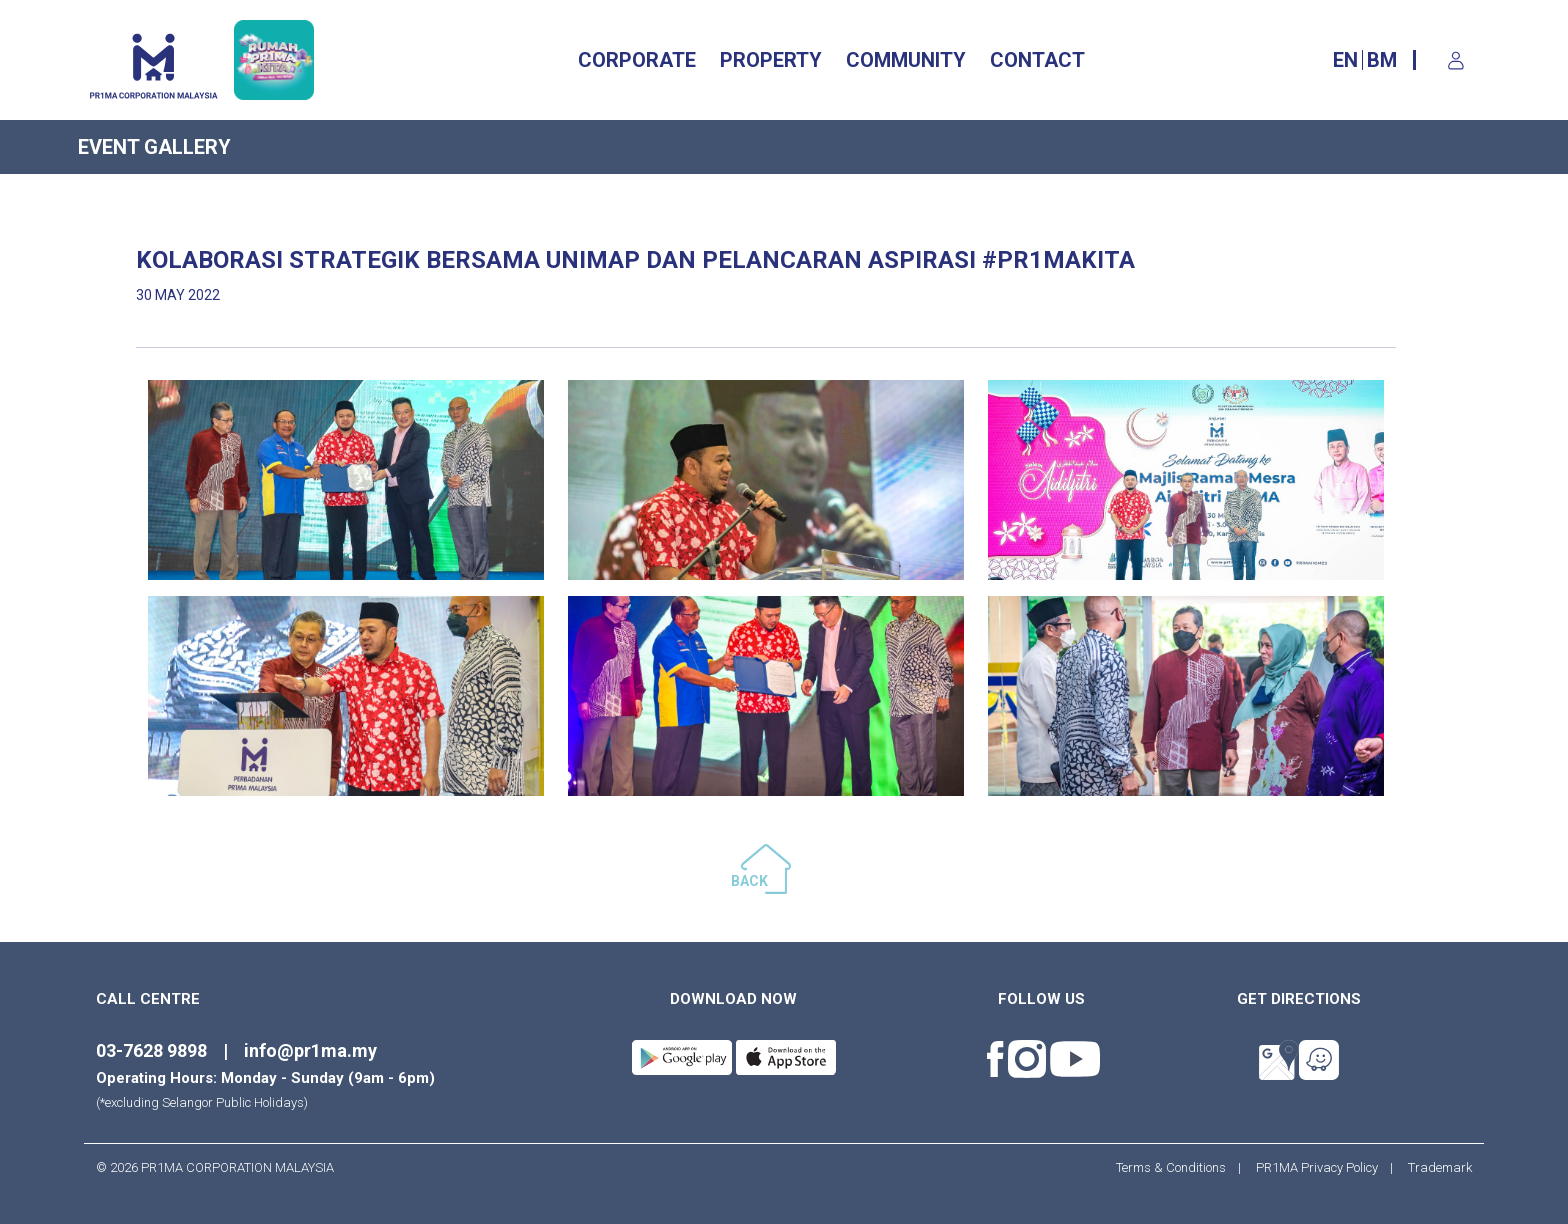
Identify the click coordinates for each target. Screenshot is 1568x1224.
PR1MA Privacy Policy (1317, 1167)
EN (1345, 60)
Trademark (1434, 1167)
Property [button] (771, 60)
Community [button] (906, 60)
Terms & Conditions (1177, 1167)
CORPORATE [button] (637, 60)
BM (1382, 60)
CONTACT (1037, 60)
